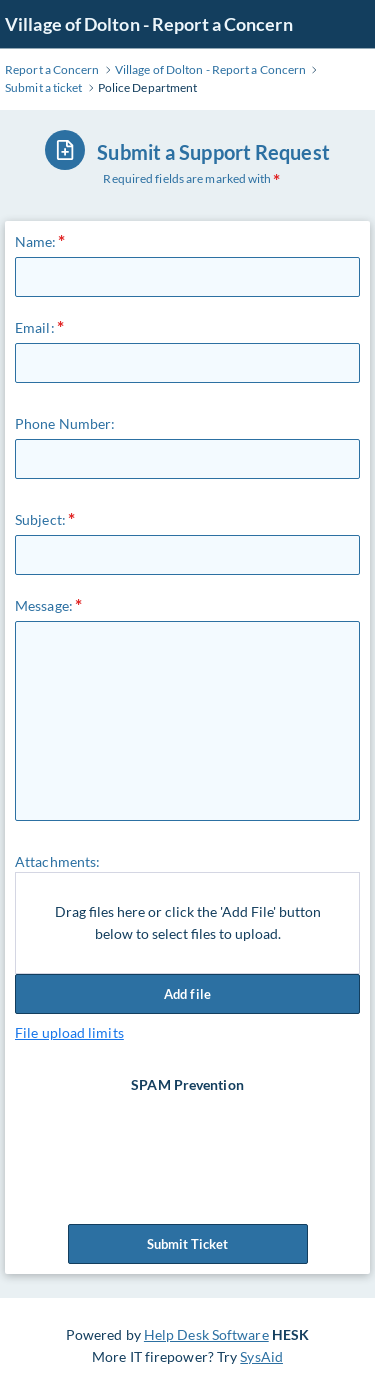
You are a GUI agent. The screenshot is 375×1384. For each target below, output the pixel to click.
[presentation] (190, 1135)
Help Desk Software (206, 1334)
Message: (44, 605)
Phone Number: (65, 423)
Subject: (40, 519)
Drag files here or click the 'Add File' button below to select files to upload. (188, 922)
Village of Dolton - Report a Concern (149, 24)
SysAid (261, 1356)
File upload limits (69, 1032)
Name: (36, 241)
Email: (35, 327)
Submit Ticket (188, 1244)
